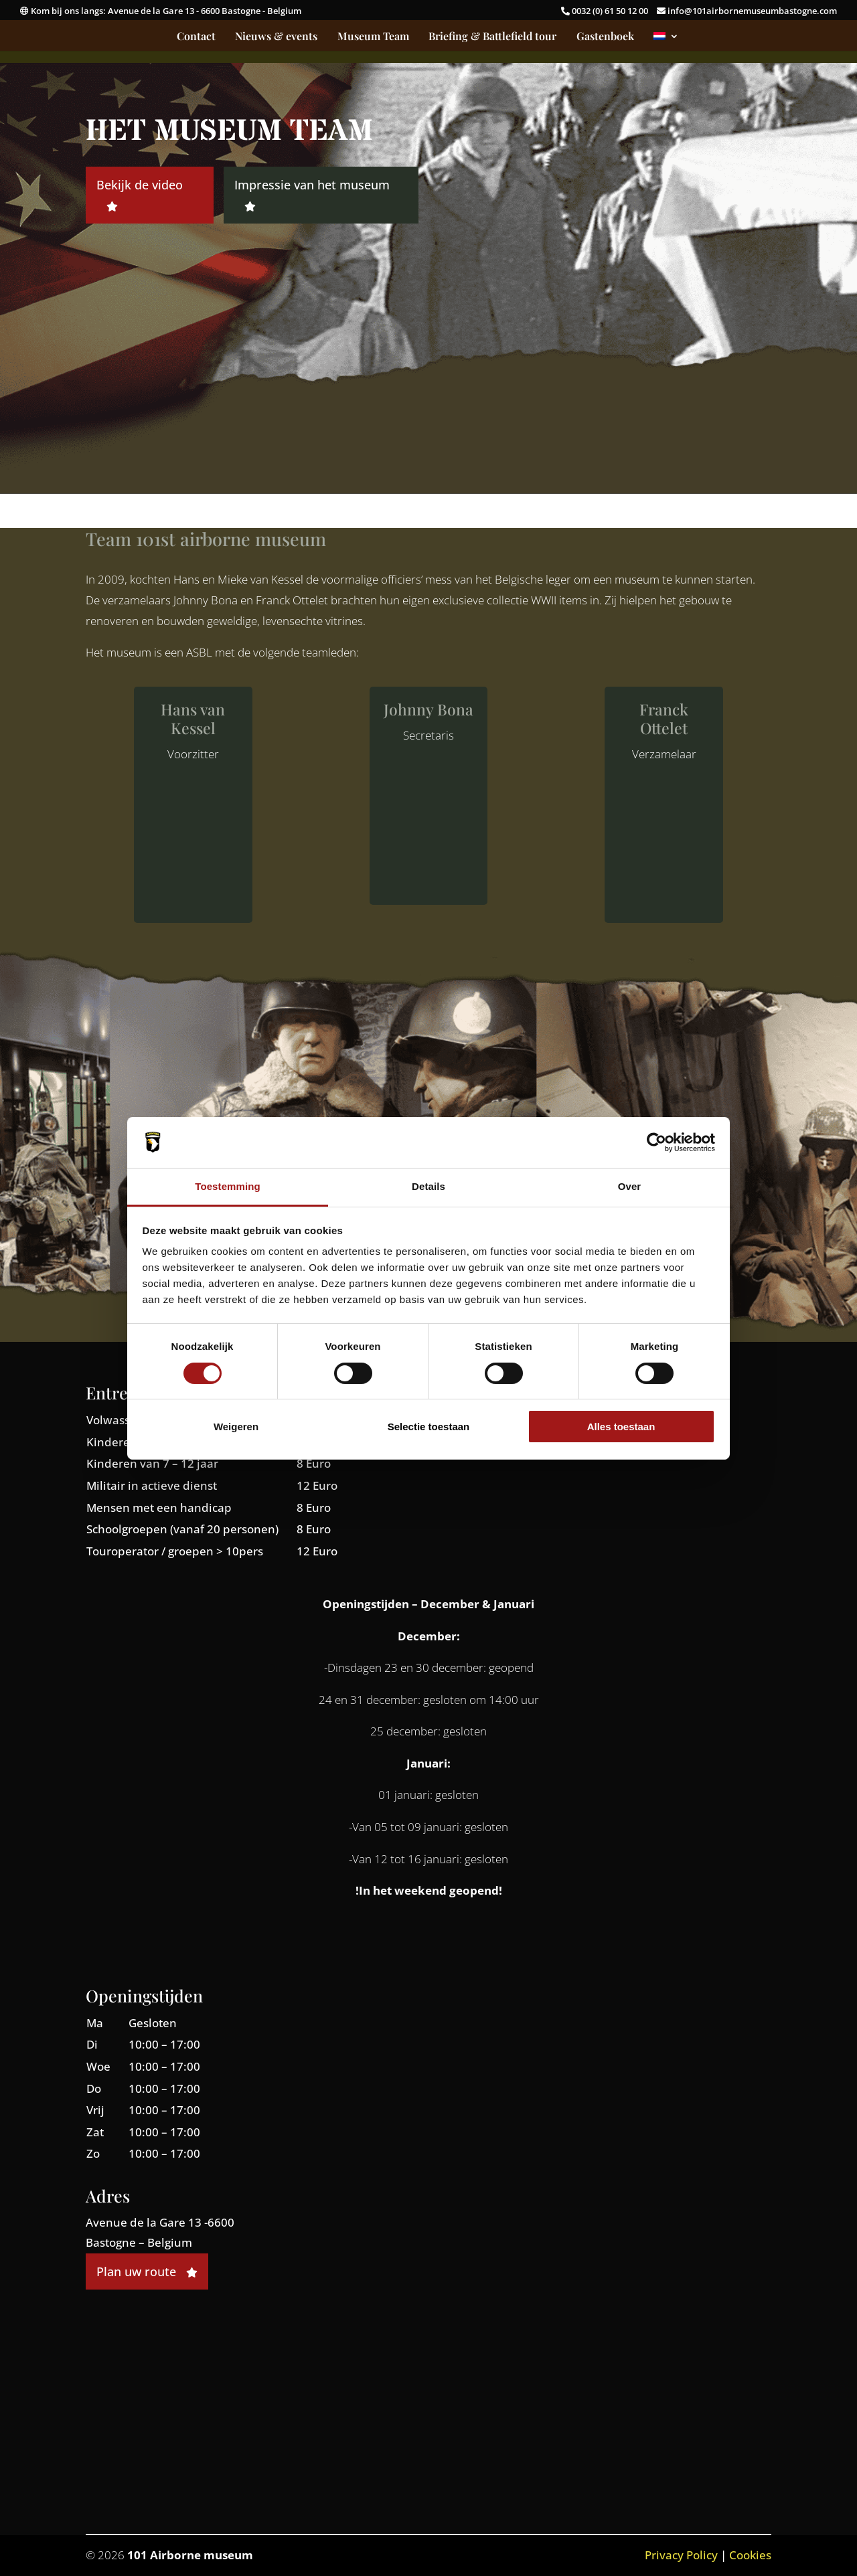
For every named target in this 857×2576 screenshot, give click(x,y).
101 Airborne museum (190, 2555)
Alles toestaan (621, 1426)
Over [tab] (629, 1186)
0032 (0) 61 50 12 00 (605, 11)
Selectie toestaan (429, 1426)
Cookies (750, 2555)
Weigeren (236, 1426)
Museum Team (373, 37)
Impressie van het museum (312, 194)
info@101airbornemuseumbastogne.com (747, 11)
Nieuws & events (276, 37)
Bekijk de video (139, 194)
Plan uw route (147, 2271)
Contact (196, 37)
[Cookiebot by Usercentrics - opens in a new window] (656, 1142)
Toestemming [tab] (227, 1186)
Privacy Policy (681, 2555)
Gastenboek (605, 37)
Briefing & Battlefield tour (492, 37)
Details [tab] (428, 1186)
